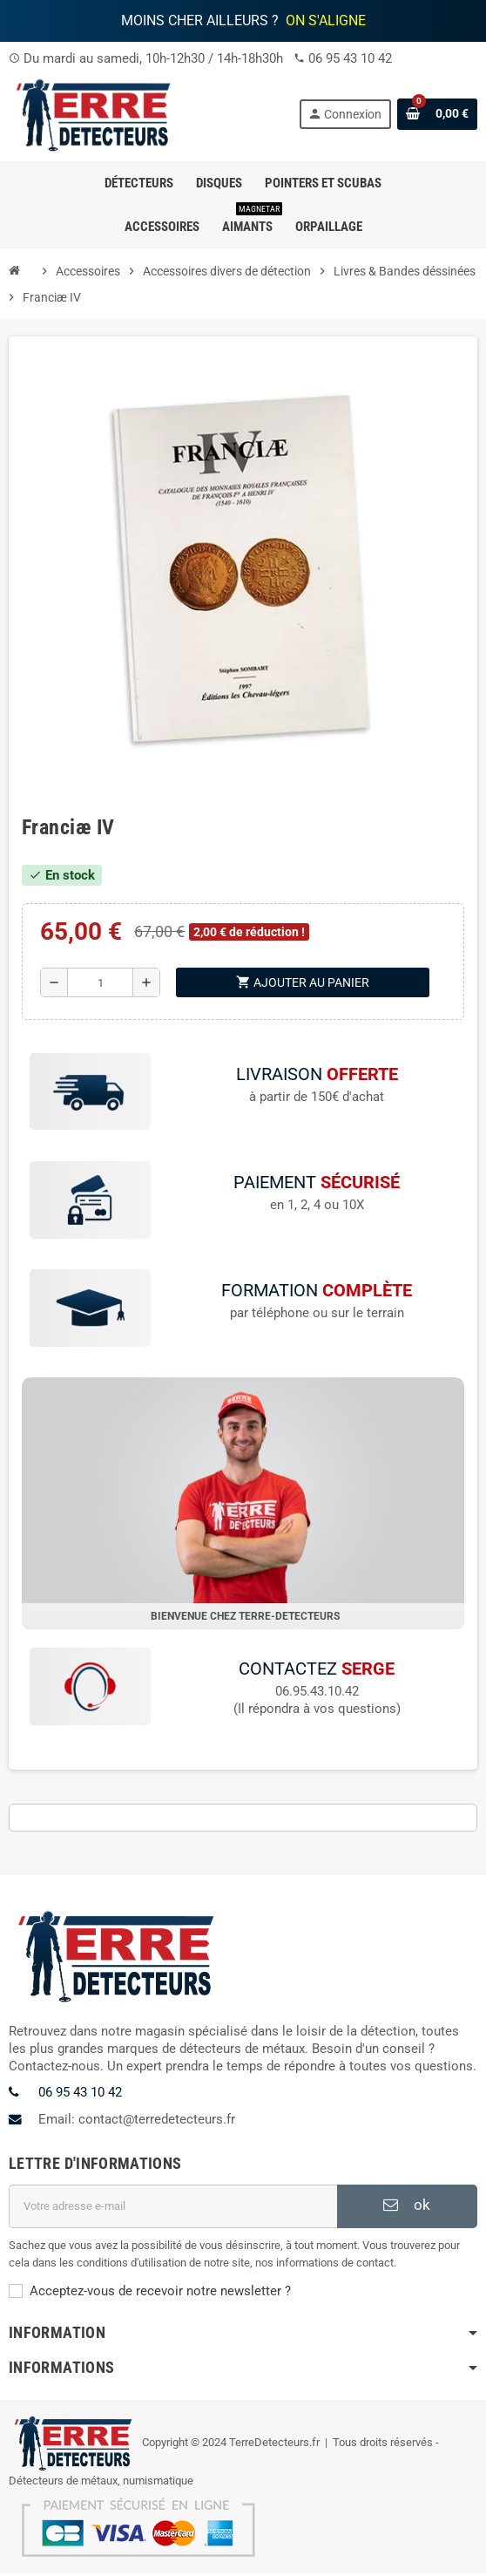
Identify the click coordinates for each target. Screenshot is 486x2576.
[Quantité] (99, 982)
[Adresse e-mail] (173, 2209)
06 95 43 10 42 (350, 58)
